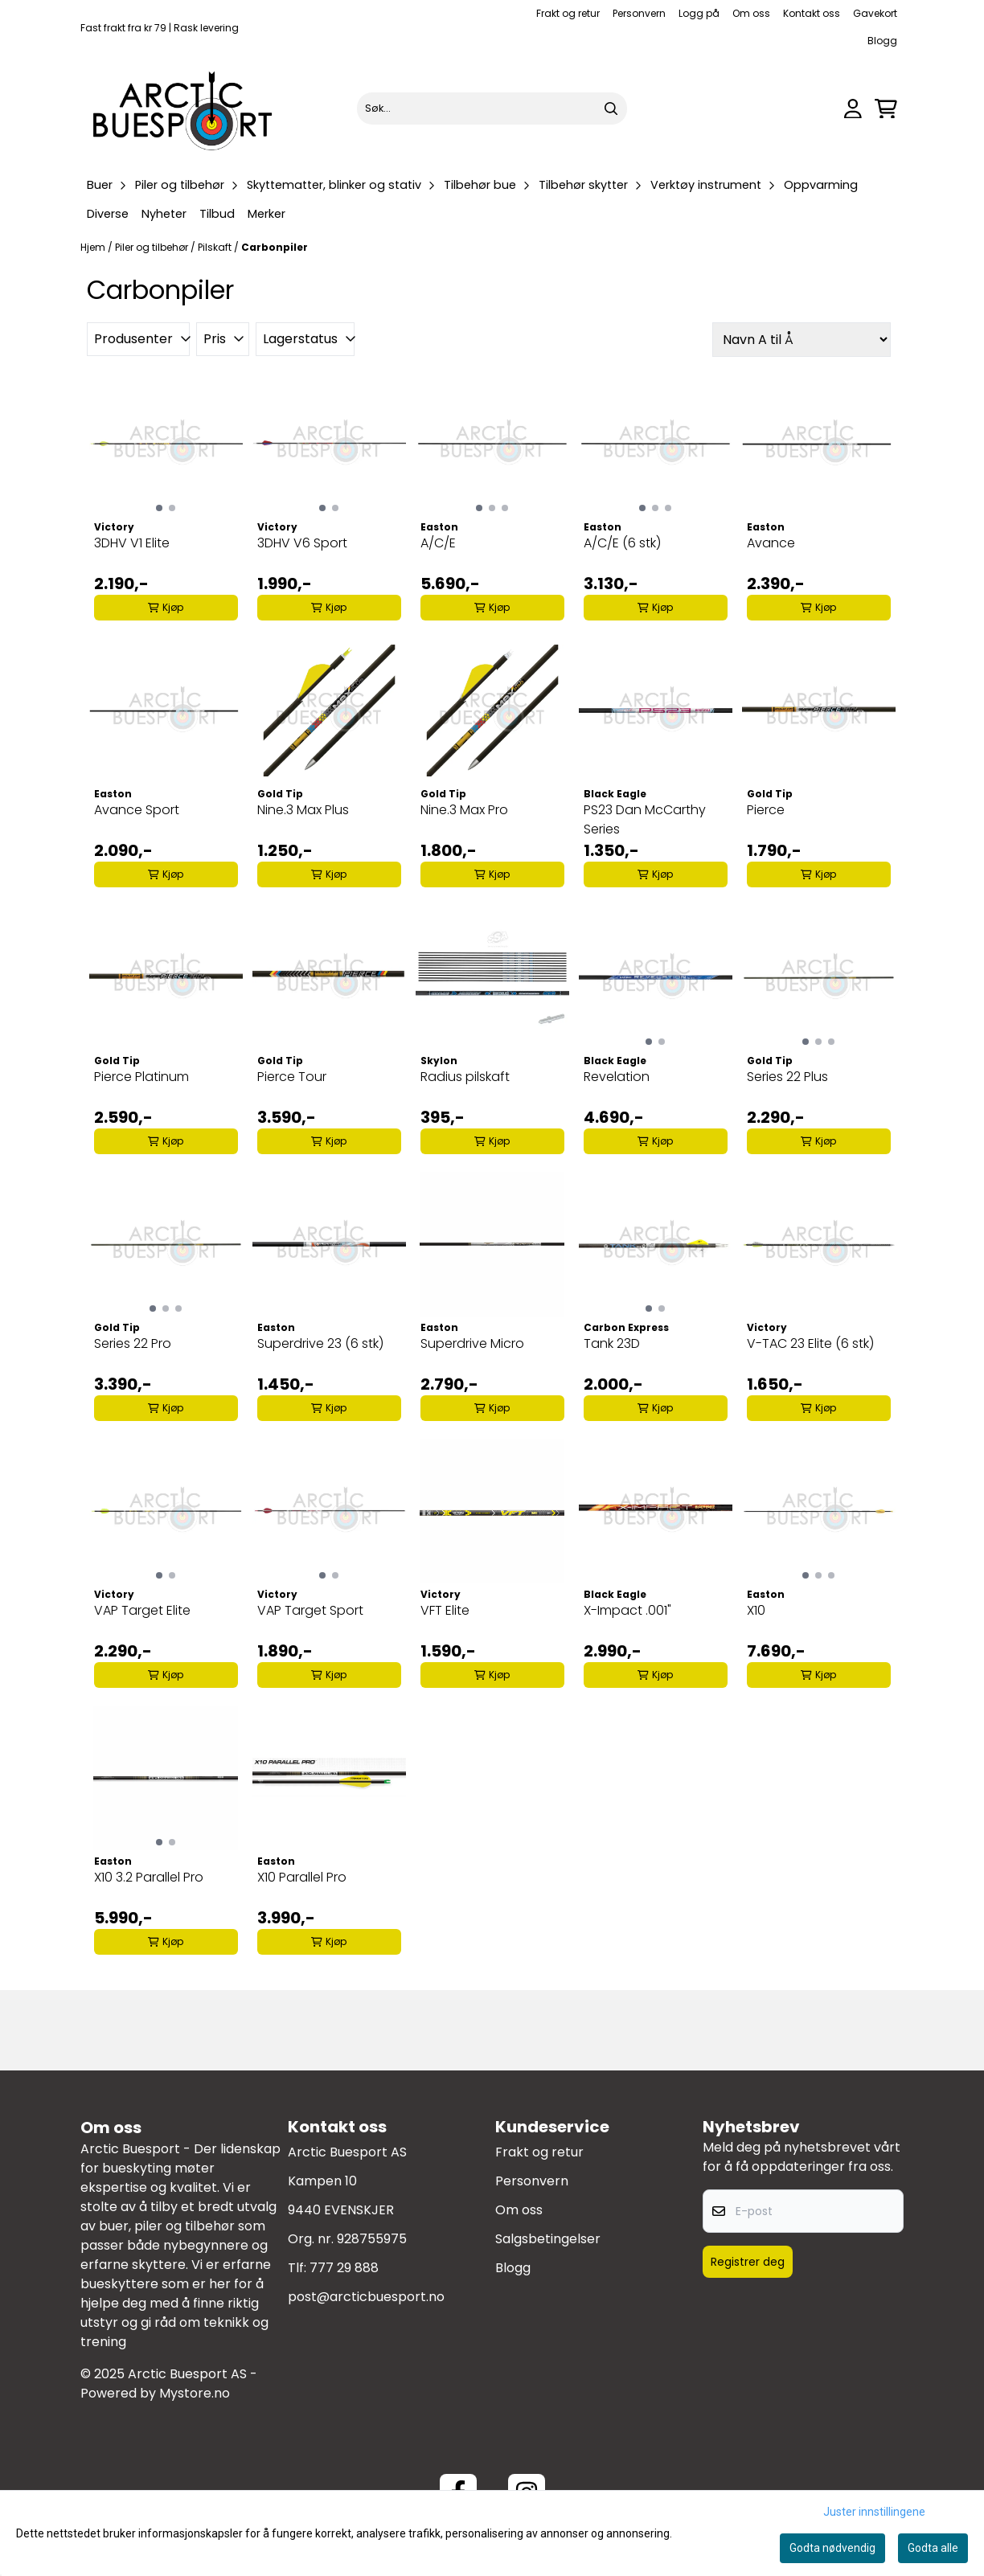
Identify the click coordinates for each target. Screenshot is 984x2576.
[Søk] (492, 108)
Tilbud (217, 214)
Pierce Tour (291, 1076)
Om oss (751, 13)
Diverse (108, 214)
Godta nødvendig (832, 2547)
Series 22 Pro (132, 1343)
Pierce (766, 810)
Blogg (882, 40)
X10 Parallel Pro (301, 1877)
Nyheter (164, 214)
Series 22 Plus (787, 1076)
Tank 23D (612, 1343)
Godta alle (933, 2547)
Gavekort (875, 13)
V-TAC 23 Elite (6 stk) (810, 1343)
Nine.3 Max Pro (464, 810)
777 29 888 (344, 2268)
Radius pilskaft (465, 1076)
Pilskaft (216, 247)
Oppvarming (821, 185)
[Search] (611, 108)
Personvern (639, 13)
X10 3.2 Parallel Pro (148, 1877)
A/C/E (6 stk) (622, 543)
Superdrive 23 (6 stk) (320, 1343)
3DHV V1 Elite (132, 543)
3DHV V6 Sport (302, 543)
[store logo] (183, 108)
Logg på (699, 13)
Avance (771, 543)
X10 (756, 1610)
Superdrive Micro (472, 1343)
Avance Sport (136, 810)
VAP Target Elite (142, 1610)
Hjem (94, 247)
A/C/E (438, 543)
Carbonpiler (274, 247)
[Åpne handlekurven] (886, 108)
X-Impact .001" (627, 1610)
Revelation (617, 1076)
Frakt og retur (568, 13)
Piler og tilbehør (153, 247)
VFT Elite (444, 1610)
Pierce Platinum (141, 1076)
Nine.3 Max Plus (303, 810)
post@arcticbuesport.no (366, 2296)
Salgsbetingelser (548, 2239)
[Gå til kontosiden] (853, 108)
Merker (266, 214)
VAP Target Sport (310, 1610)
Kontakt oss (811, 13)
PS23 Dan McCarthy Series (645, 819)
